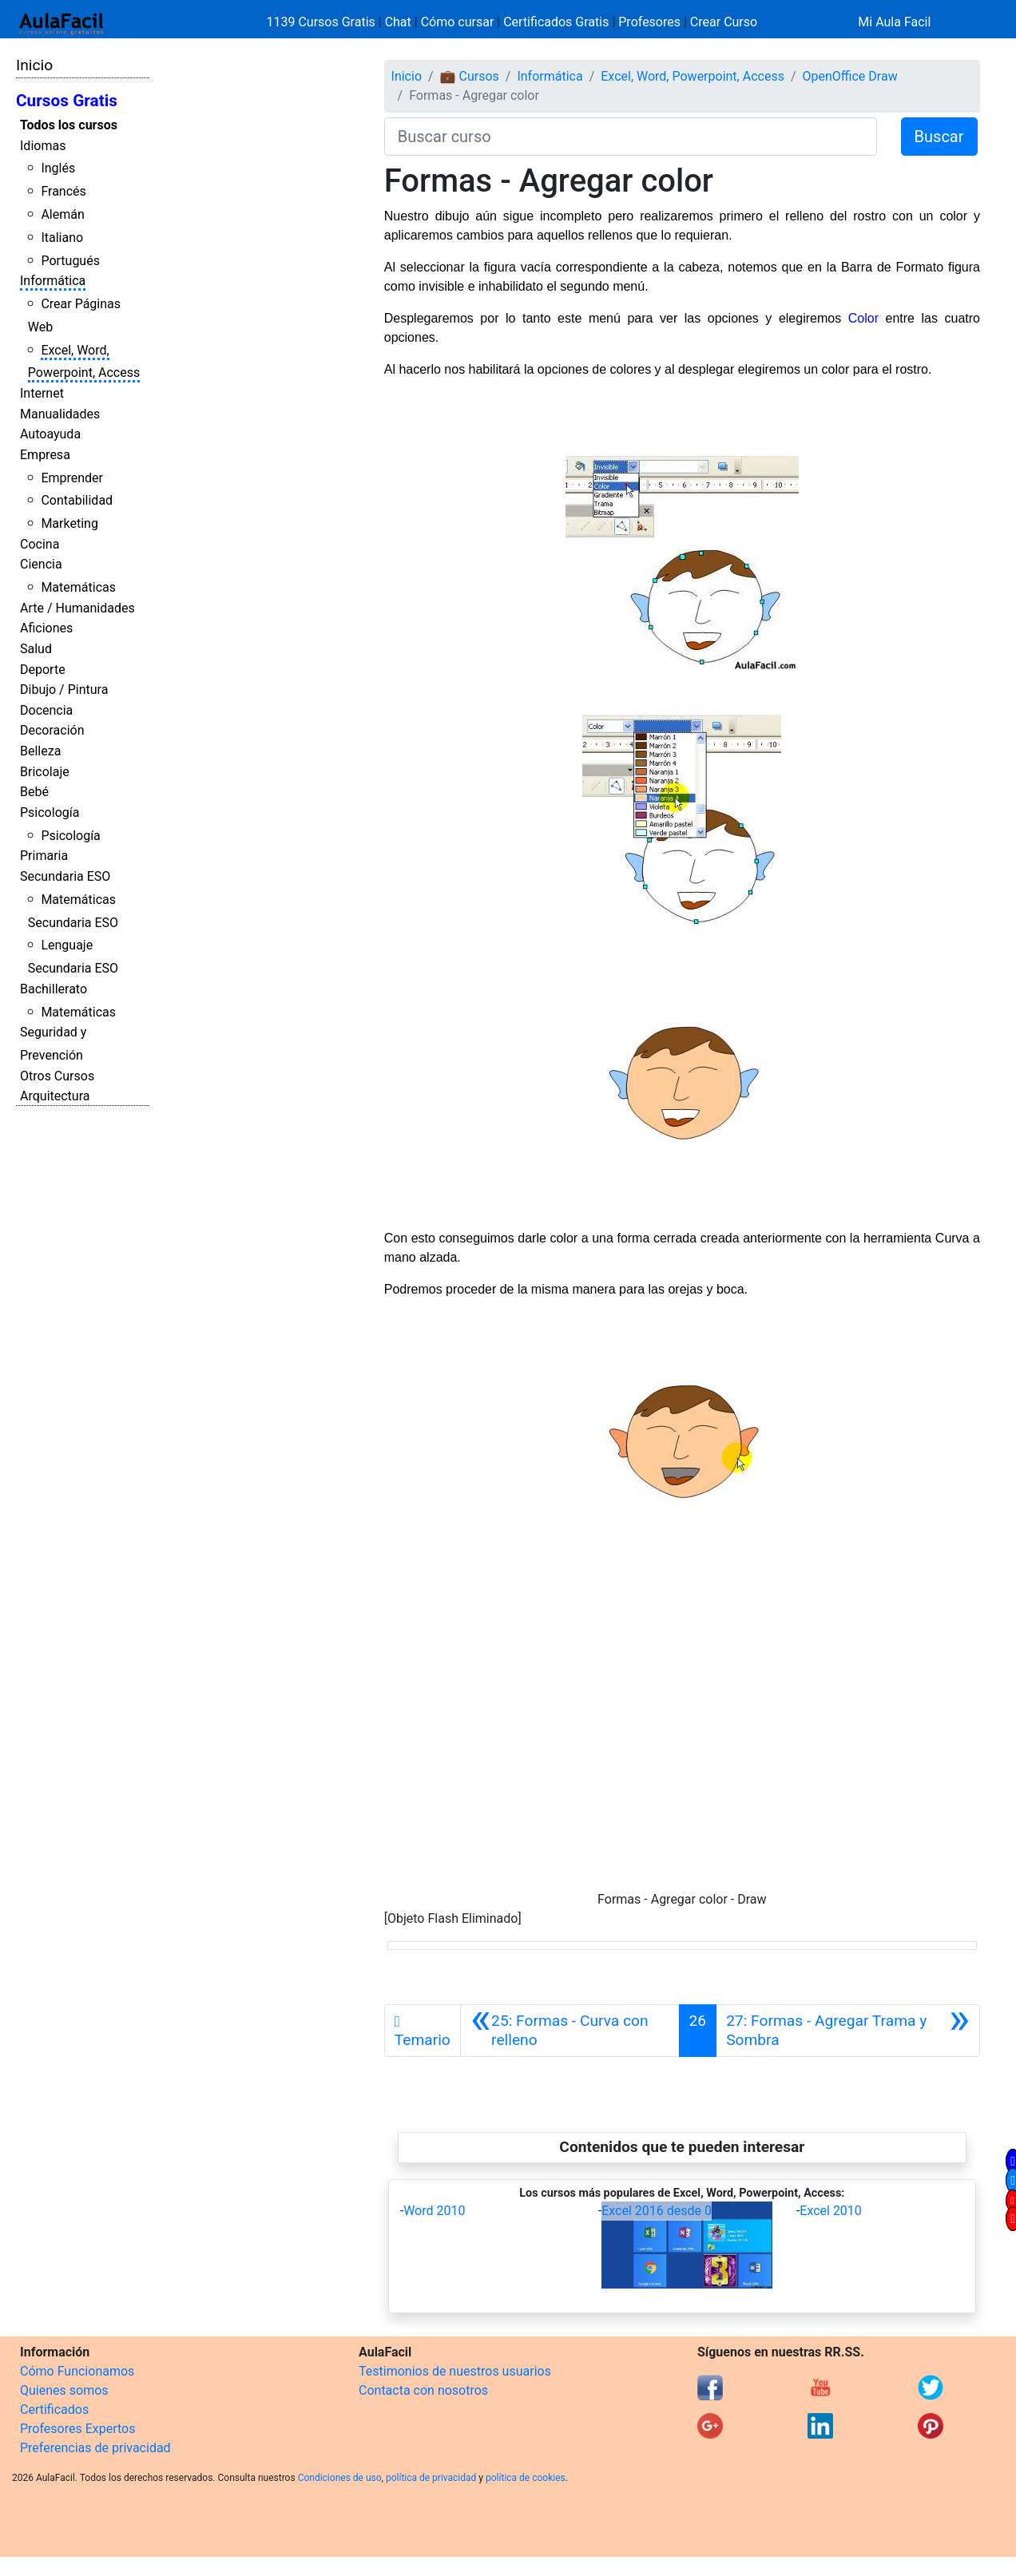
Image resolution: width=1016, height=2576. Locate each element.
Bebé (34, 791)
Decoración (52, 730)
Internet (42, 393)
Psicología (49, 812)
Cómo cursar (457, 22)
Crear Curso (723, 22)
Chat (398, 22)
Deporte (42, 669)
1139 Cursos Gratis (323, 22)
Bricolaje (44, 771)
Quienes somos (64, 2390)
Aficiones (46, 628)
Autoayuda (50, 434)
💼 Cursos (469, 76)
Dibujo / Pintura (64, 689)
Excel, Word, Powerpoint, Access (692, 76)
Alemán (62, 214)
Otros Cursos (57, 1076)
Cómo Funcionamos (77, 2371)
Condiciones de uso (340, 2477)
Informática (52, 280)
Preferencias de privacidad (95, 2447)
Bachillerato (53, 989)
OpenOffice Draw (850, 76)
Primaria (44, 855)
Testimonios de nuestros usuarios (455, 2371)
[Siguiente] (848, 2030)
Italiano (62, 237)
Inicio (34, 65)
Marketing (69, 523)
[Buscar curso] (630, 136)
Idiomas (42, 145)
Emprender (72, 477)
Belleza (40, 751)
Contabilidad (77, 500)
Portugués (70, 260)
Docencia (46, 710)
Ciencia (41, 564)
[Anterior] (570, 2030)
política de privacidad (431, 2477)
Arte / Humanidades (77, 608)
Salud (36, 648)
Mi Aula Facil (894, 22)
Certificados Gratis (556, 22)
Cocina (39, 544)
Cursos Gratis (66, 100)
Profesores (649, 22)
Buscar (939, 136)
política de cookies (526, 2477)
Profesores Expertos (77, 2428)
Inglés (58, 168)
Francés (63, 191)
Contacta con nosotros (423, 2390)
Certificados (54, 2409)
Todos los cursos (68, 125)
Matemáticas (78, 587)
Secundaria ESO (65, 876)
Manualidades (60, 414)
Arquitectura (54, 1096)
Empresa (45, 454)
